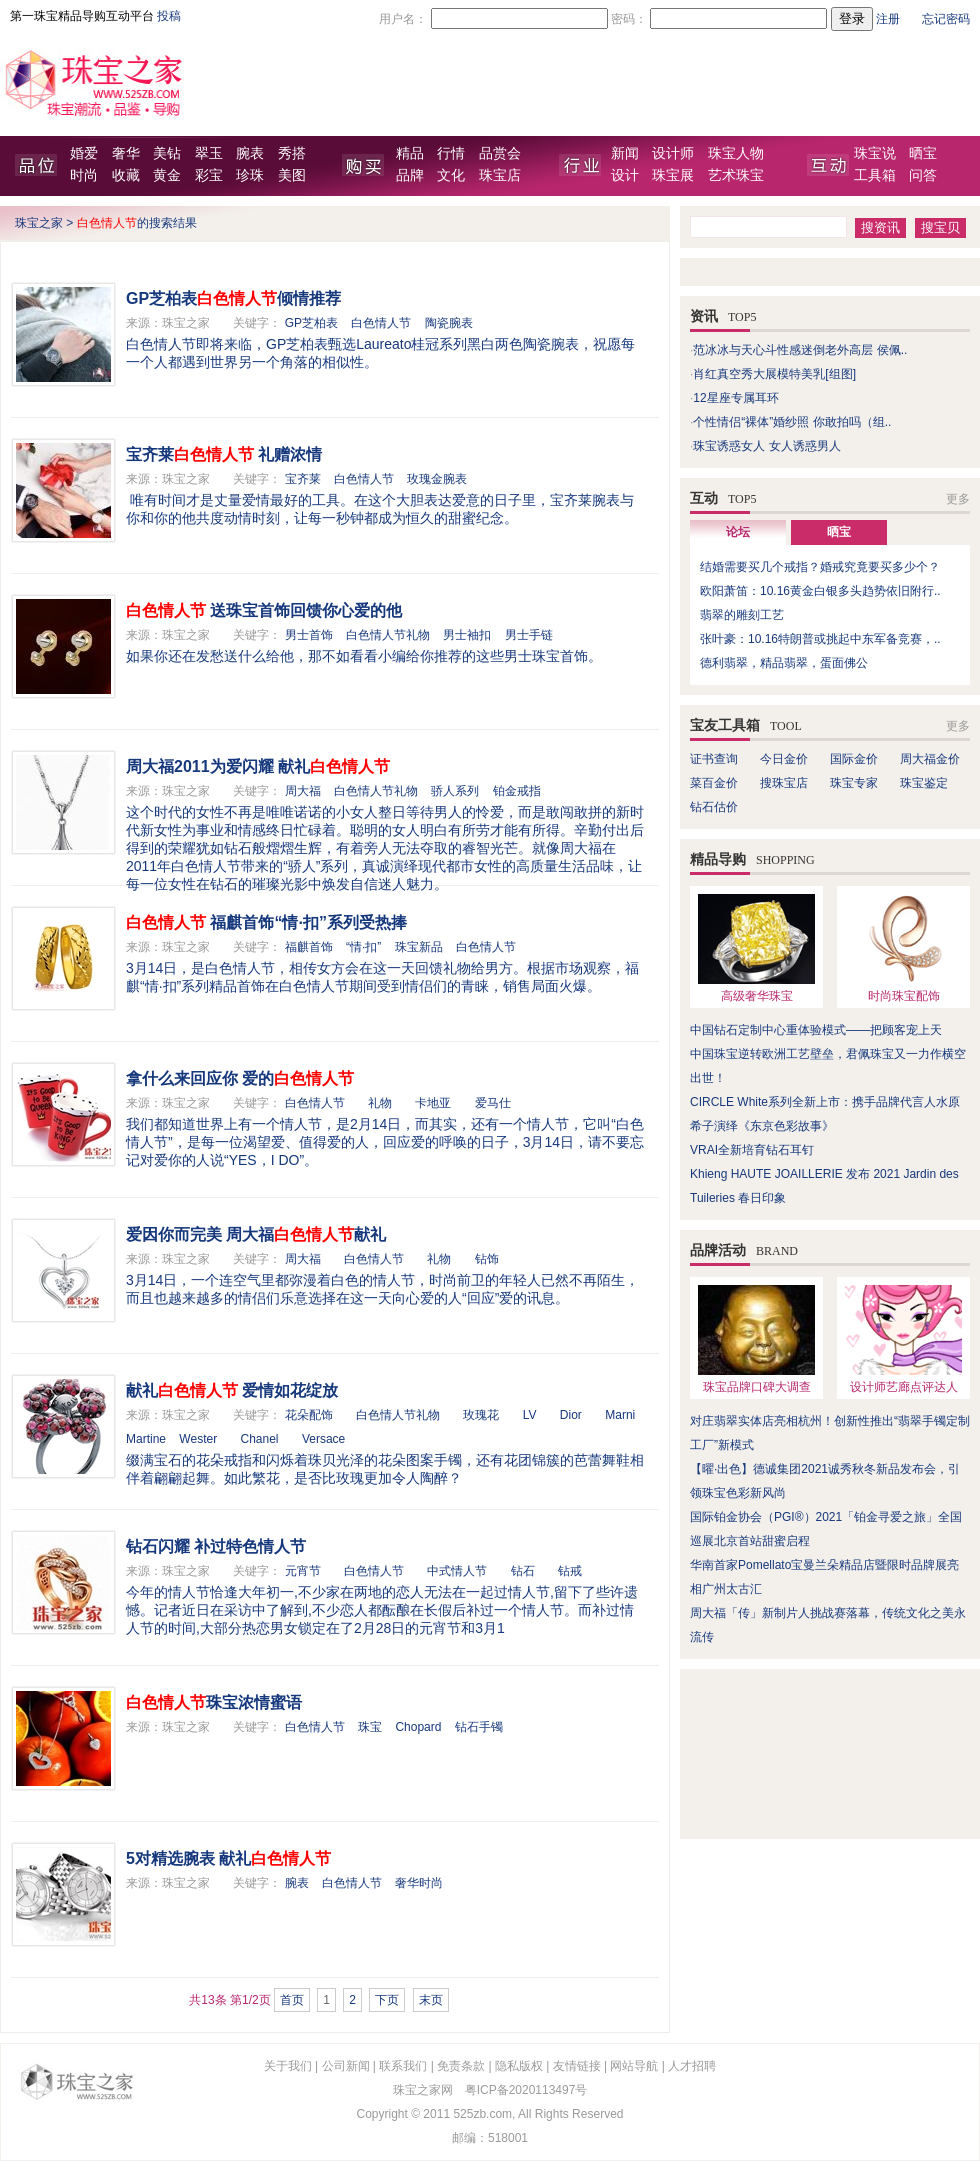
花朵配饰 (309, 1415)
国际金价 (854, 759)
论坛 (738, 532)
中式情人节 (457, 1571)
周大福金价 (930, 759)
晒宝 (923, 153)
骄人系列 (455, 791)
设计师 (673, 153)
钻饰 (487, 1259)
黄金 (167, 175)
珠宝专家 (854, 783)
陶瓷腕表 (449, 323)
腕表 (250, 153)
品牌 (410, 175)
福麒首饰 (309, 947)
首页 (292, 2000)
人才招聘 (692, 2066)
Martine (146, 1439)
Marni (620, 1415)
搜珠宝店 (784, 783)
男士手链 (529, 635)
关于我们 (288, 2066)
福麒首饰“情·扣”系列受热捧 (266, 922)
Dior (571, 1415)
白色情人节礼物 (388, 635)
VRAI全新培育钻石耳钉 (752, 1150)
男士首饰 (309, 635)
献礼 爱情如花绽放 (232, 1390)
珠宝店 (500, 175)
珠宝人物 (736, 153)
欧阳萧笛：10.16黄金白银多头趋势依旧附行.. (820, 591)
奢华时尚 (419, 1883)
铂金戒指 (517, 791)
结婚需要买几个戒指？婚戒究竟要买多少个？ (820, 567)
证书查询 (714, 759)
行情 (451, 153)
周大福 (303, 791)
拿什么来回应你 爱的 (240, 1078)
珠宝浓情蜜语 (214, 1702)
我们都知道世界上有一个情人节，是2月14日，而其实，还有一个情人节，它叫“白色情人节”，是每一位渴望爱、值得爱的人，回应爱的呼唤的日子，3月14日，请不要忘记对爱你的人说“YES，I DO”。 (385, 1142)
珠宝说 (875, 153)
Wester (198, 1439)
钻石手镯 (479, 1727)
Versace (323, 1439)
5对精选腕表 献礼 (228, 1858)
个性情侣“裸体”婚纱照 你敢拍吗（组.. (792, 422)
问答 (923, 175)
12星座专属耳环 (735, 398)
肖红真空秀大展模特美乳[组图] (774, 374)
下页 (387, 2000)
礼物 (380, 1103)
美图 (292, 175)
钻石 (523, 1571)
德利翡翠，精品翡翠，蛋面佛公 (784, 663)
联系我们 (403, 2066)
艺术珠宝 (736, 175)
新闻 (625, 153)
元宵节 (303, 1571)
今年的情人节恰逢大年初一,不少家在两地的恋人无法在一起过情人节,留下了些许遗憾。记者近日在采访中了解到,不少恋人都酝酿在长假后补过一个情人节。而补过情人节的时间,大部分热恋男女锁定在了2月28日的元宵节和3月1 (382, 1610)
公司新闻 (346, 2066)
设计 (625, 175)
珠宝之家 (39, 223)
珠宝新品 (419, 947)
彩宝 (209, 175)
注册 (888, 19)
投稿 (169, 16)
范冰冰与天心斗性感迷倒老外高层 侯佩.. (800, 350)
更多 (958, 499)
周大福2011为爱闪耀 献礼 (258, 766)
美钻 (167, 153)
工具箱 (875, 175)
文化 (451, 175)
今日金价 (784, 759)
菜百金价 (714, 783)
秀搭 (292, 153)
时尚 (84, 175)
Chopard (418, 1727)
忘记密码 (946, 19)
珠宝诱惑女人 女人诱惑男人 (766, 446)
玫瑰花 (481, 1415)
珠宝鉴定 (924, 783)
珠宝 (370, 1727)
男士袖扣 (467, 635)
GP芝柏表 (311, 323)
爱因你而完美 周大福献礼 (256, 1234)
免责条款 (461, 2066)
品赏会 (500, 153)
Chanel (260, 1439)
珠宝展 (673, 175)
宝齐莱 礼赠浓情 (224, 454)
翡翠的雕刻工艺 (742, 615)
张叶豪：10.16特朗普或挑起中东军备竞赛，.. (820, 639)
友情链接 (577, 2066)
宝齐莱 (303, 479)
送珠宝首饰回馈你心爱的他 (264, 610)
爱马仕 (493, 1103)
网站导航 (634, 2066)
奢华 (126, 153)
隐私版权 (519, 2066)
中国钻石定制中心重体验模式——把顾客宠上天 (816, 1030)
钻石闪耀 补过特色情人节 (216, 1546)
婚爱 (84, 153)
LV (530, 1415)
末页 (431, 2000)
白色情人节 (381, 323)
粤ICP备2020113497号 (526, 2090)
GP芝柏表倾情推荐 (233, 298)
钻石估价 (714, 807)
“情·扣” (363, 947)
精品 (410, 153)
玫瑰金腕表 (437, 479)
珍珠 (250, 175)
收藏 (126, 175)
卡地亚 (433, 1103)
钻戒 (570, 1571)
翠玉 (209, 153)
